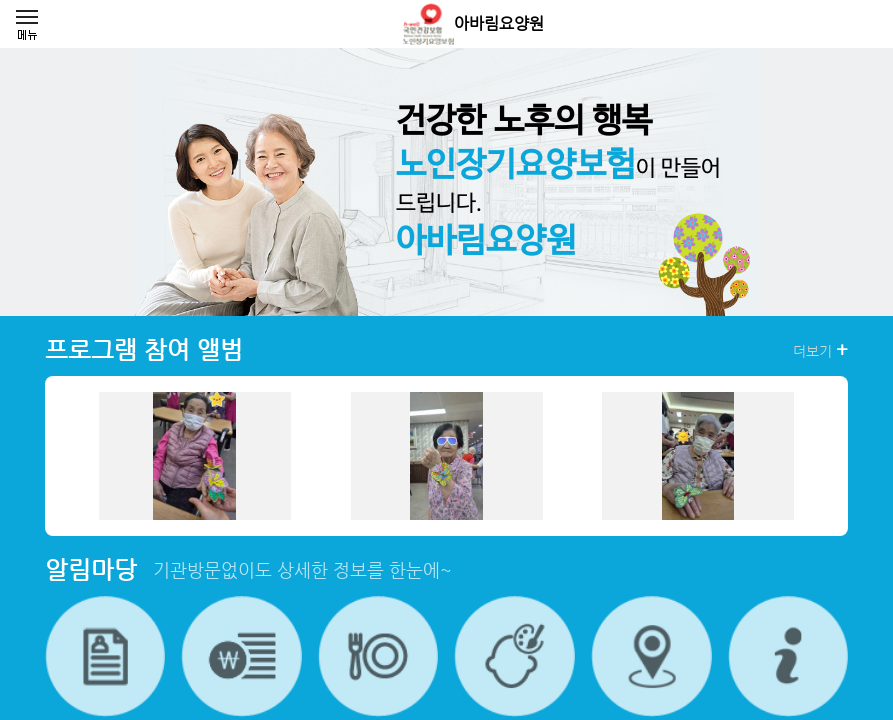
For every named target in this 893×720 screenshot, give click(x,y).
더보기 (820, 350)
